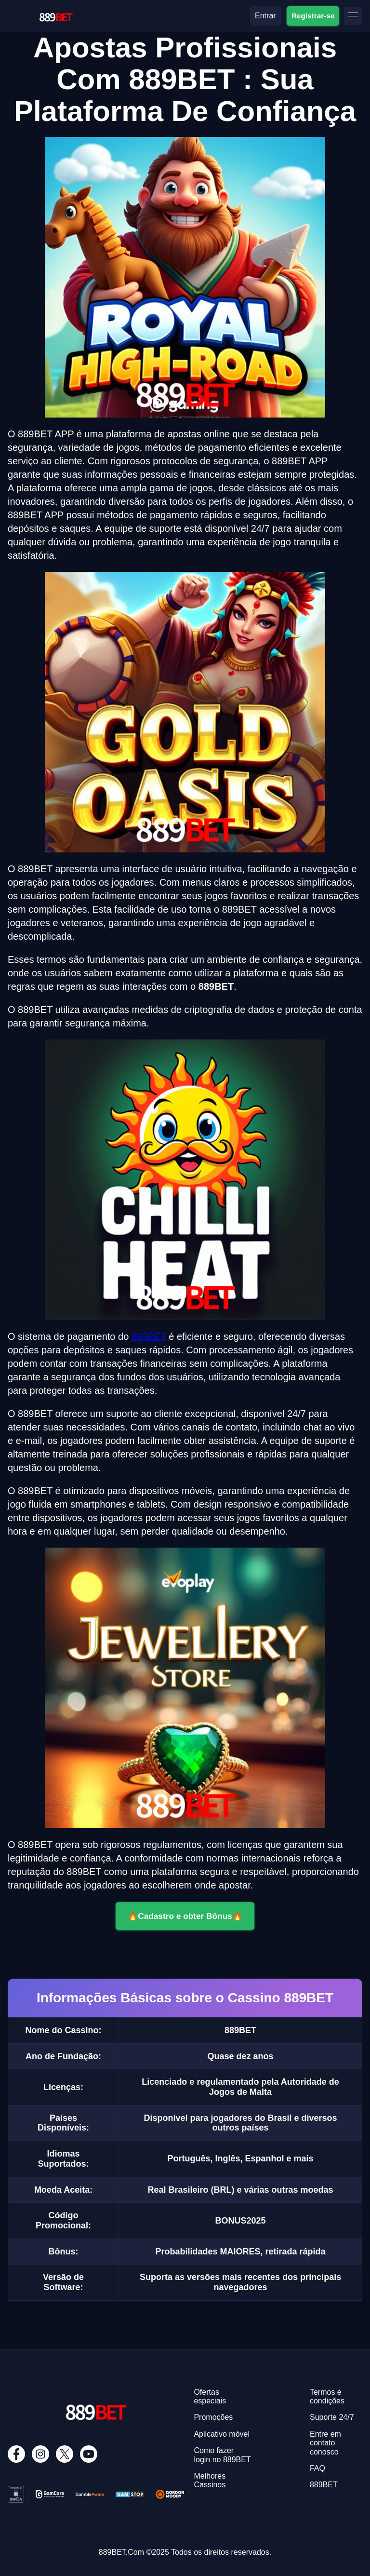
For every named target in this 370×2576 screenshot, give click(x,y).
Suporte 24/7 (332, 2417)
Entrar (265, 16)
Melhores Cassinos (209, 2480)
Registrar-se (312, 15)
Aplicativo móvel (222, 2434)
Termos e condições (327, 2396)
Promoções (213, 2417)
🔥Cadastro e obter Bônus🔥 (185, 1915)
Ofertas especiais (210, 2396)
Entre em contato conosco (325, 2443)
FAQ (317, 2468)
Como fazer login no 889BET (222, 2454)
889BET (149, 1336)
